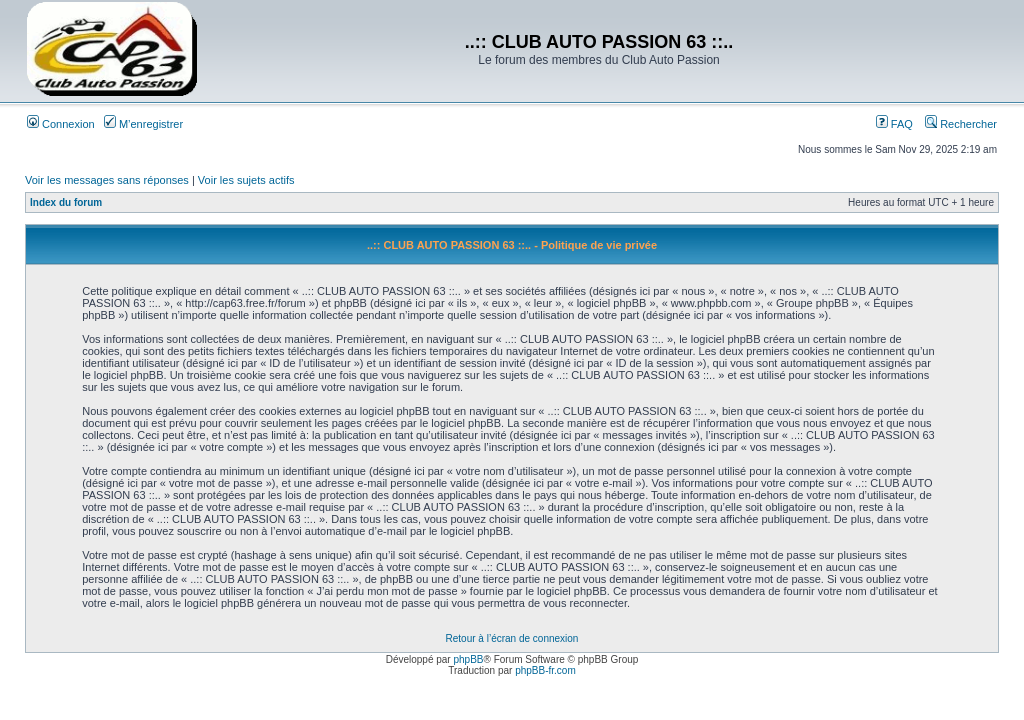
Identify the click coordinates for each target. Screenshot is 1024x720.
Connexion (61, 124)
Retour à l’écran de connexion (512, 638)
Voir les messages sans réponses (107, 180)
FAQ (894, 124)
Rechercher (961, 124)
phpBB (468, 659)
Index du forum (66, 202)
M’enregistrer (143, 124)
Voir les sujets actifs (246, 180)
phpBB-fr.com (545, 670)
